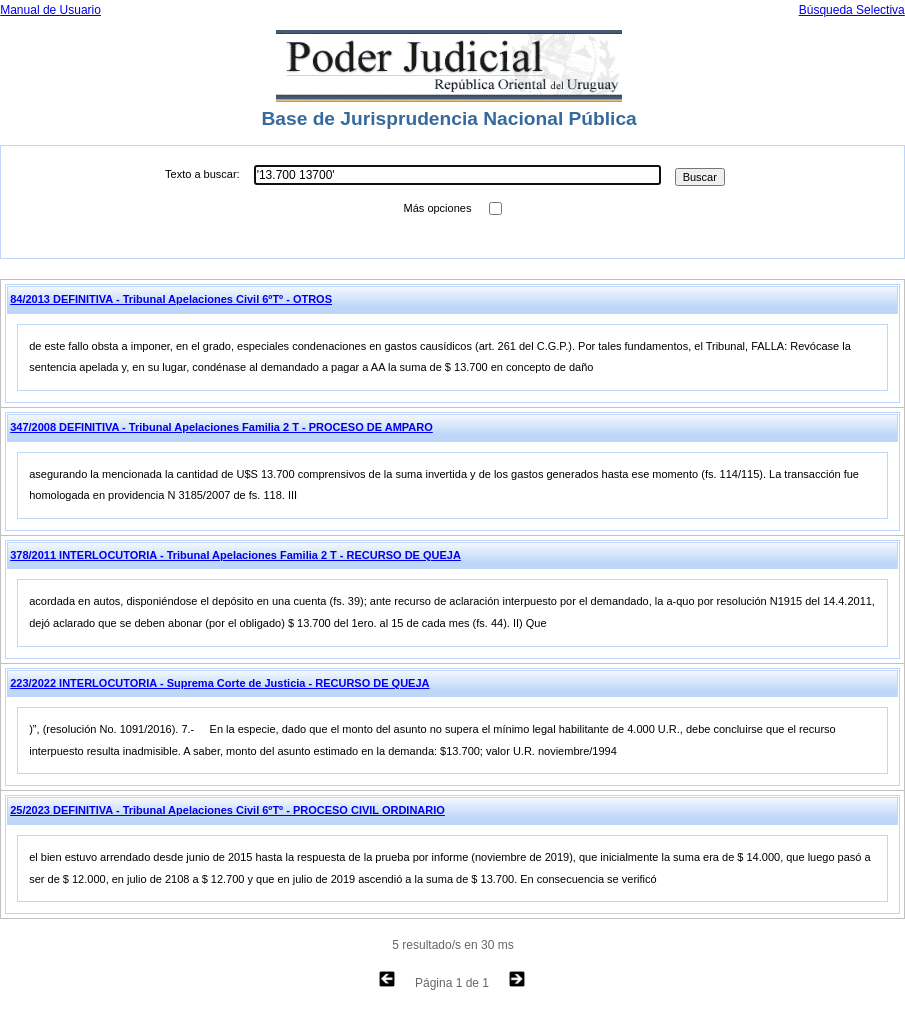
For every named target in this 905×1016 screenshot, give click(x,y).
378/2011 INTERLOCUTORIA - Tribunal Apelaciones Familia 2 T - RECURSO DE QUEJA (235, 555)
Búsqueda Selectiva (852, 10)
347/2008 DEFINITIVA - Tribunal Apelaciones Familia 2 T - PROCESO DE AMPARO (221, 427)
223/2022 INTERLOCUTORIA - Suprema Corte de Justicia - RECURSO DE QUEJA (219, 683)
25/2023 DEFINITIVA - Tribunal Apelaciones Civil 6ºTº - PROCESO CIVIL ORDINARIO (227, 810)
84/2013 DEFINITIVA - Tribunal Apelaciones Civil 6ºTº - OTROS (171, 299)
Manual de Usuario (50, 10)
